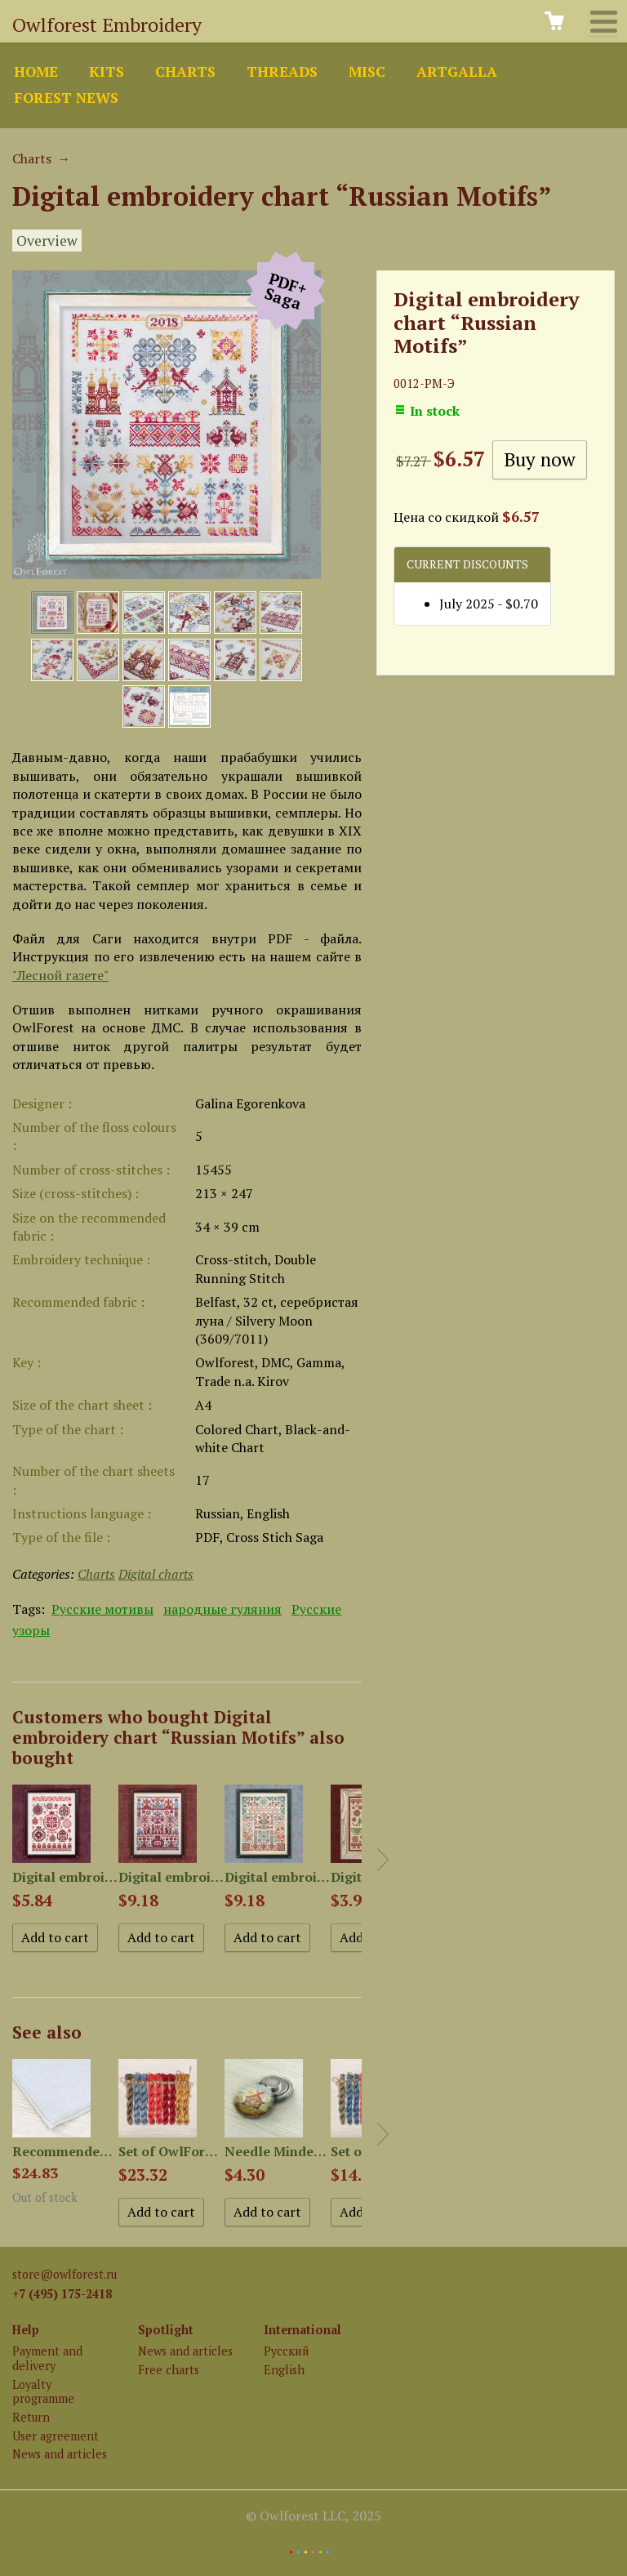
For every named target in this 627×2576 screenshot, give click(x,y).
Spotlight (165, 2330)
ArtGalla (456, 71)
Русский (286, 2351)
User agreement (55, 2436)
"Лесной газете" (60, 975)
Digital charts (155, 1574)
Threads (282, 71)
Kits (106, 71)
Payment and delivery (47, 2358)
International (302, 2330)
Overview (47, 240)
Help (25, 2330)
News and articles (59, 2454)
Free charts (168, 2370)
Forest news (66, 97)
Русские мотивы (102, 1609)
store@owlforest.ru (64, 2274)
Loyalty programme (43, 2391)
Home (36, 71)
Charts (185, 71)
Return (31, 2417)
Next (382, 1859)
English (284, 2370)
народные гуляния (222, 1609)
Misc (367, 71)
